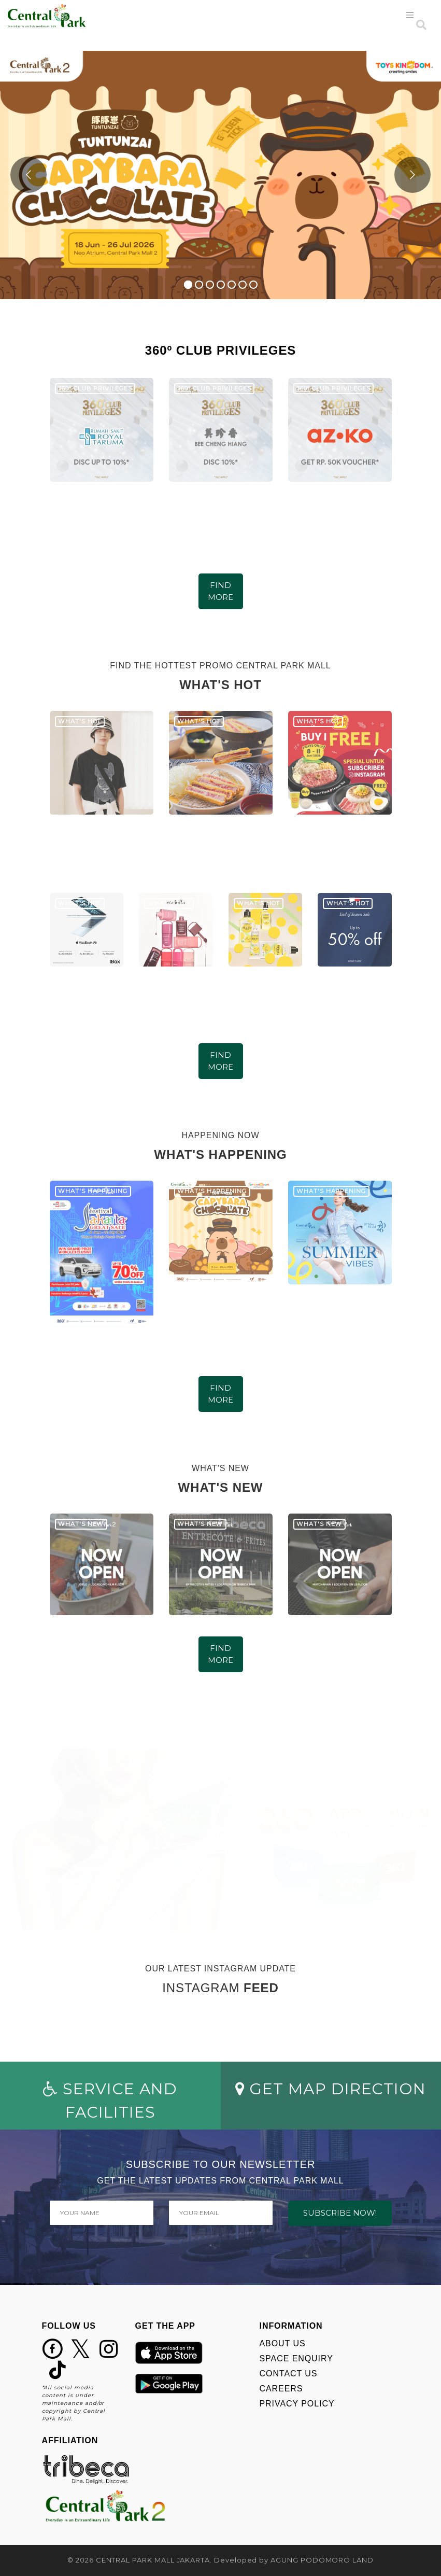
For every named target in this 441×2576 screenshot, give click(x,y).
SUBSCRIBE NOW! (340, 2213)
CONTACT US (289, 2373)
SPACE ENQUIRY (296, 2358)
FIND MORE (220, 591)
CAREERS (281, 2388)
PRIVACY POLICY (297, 2403)
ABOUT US (283, 2343)
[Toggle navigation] (410, 15)
